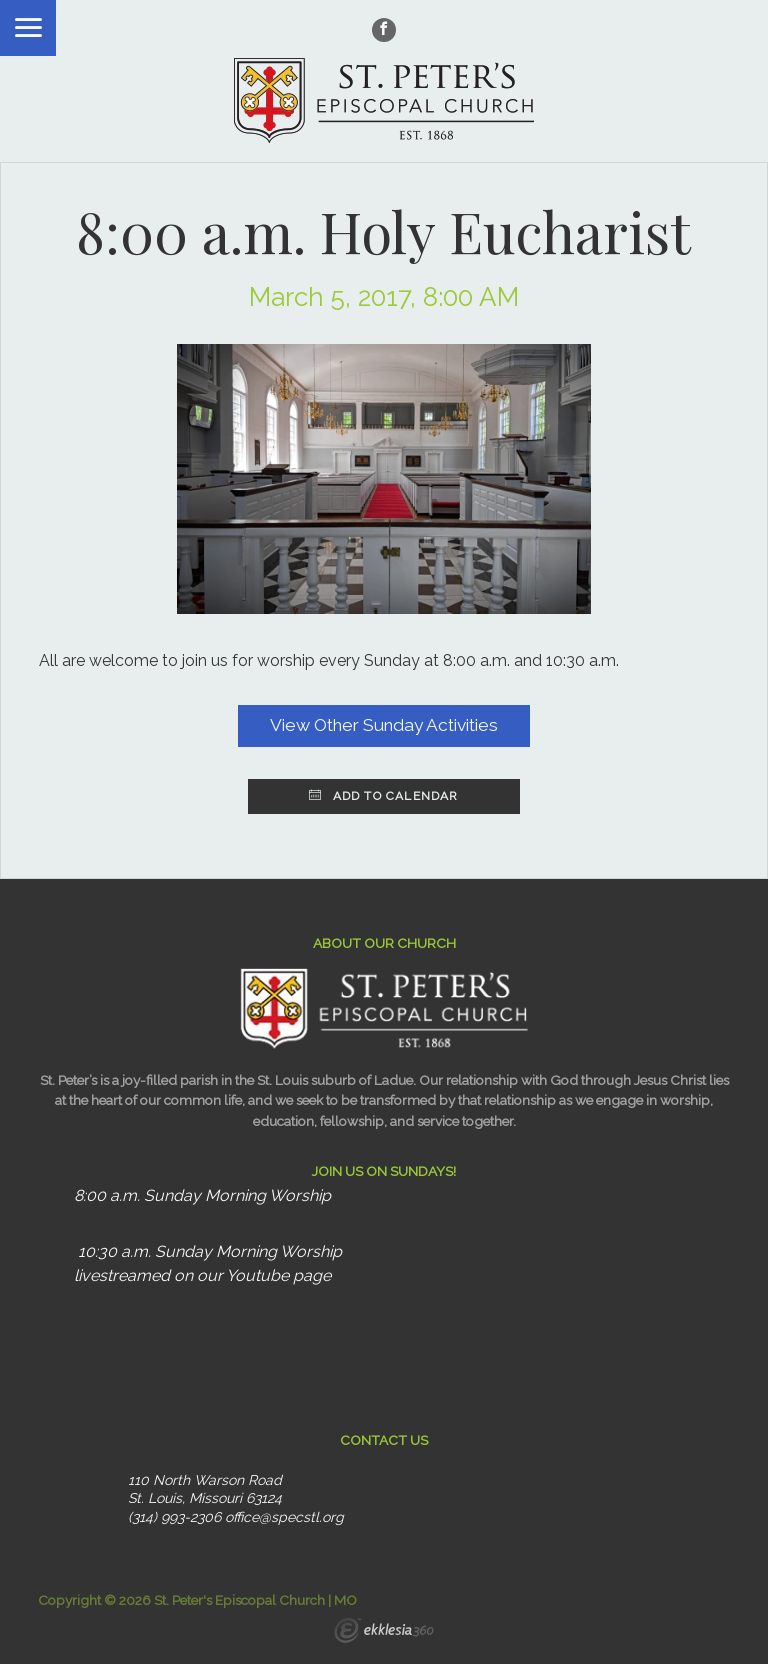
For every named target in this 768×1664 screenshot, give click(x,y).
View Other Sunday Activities (384, 725)
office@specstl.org (284, 1517)
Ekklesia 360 (384, 1633)
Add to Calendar (383, 796)
